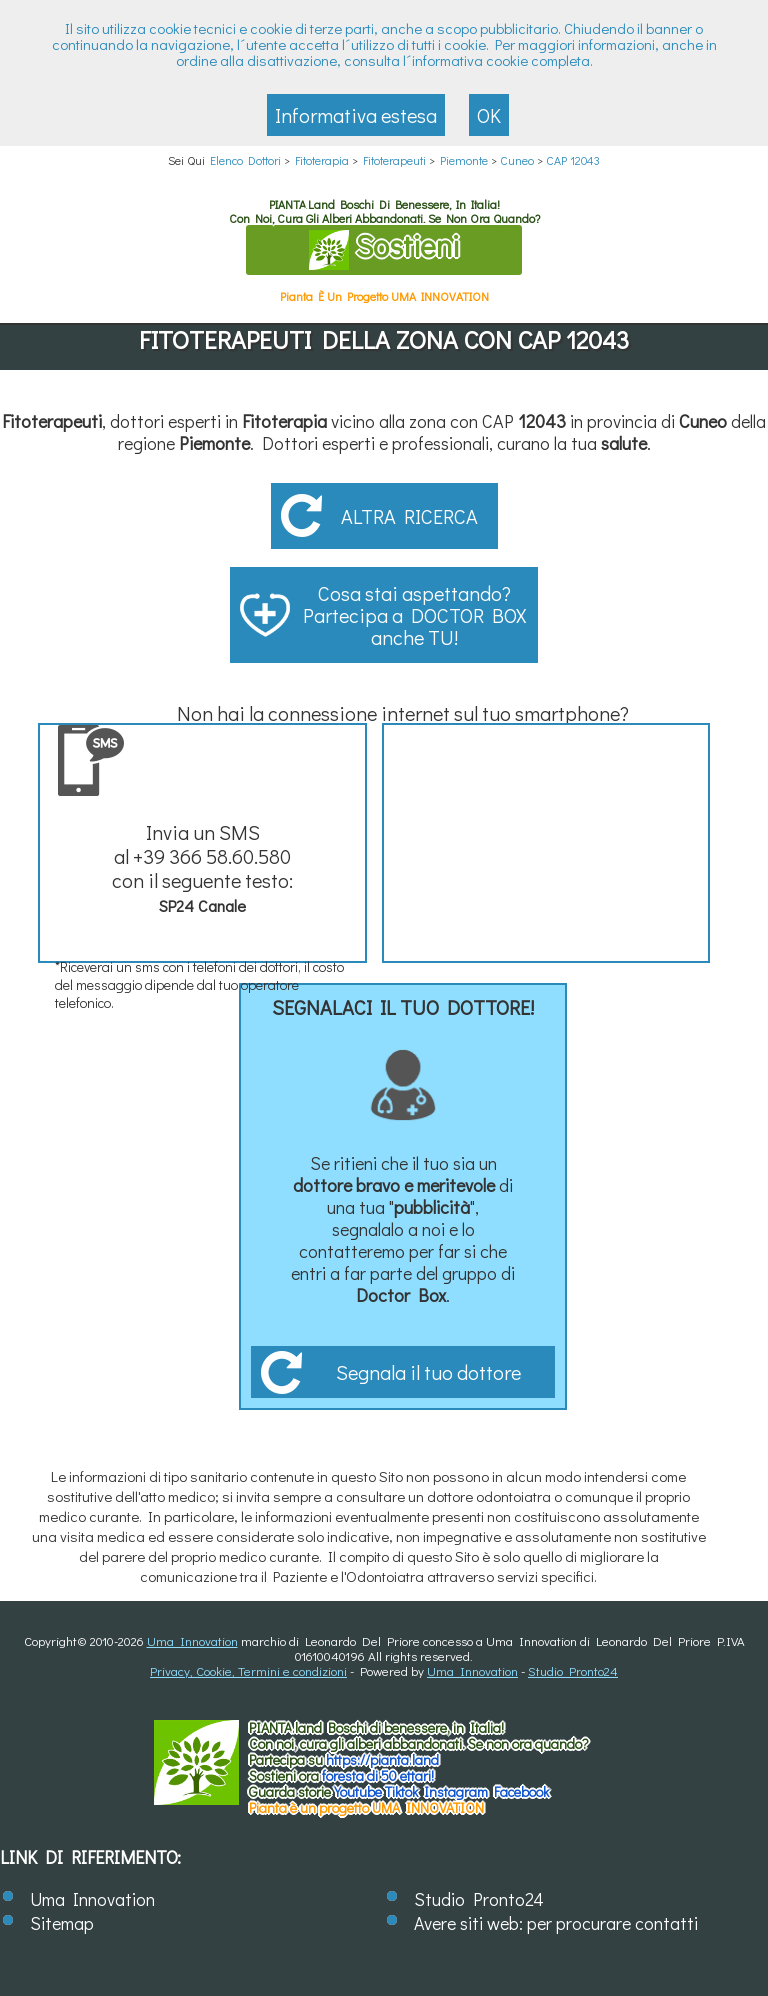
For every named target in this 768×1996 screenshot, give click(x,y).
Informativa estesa (356, 115)
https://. (382, 1759)
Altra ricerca (409, 516)
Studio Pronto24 (573, 1670)
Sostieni (384, 248)
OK (489, 115)
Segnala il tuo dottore (428, 1372)
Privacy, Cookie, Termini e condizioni (248, 1670)
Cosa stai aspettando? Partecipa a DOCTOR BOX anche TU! (414, 615)
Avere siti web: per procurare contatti (556, 1923)
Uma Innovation (192, 1640)
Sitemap (62, 1923)
